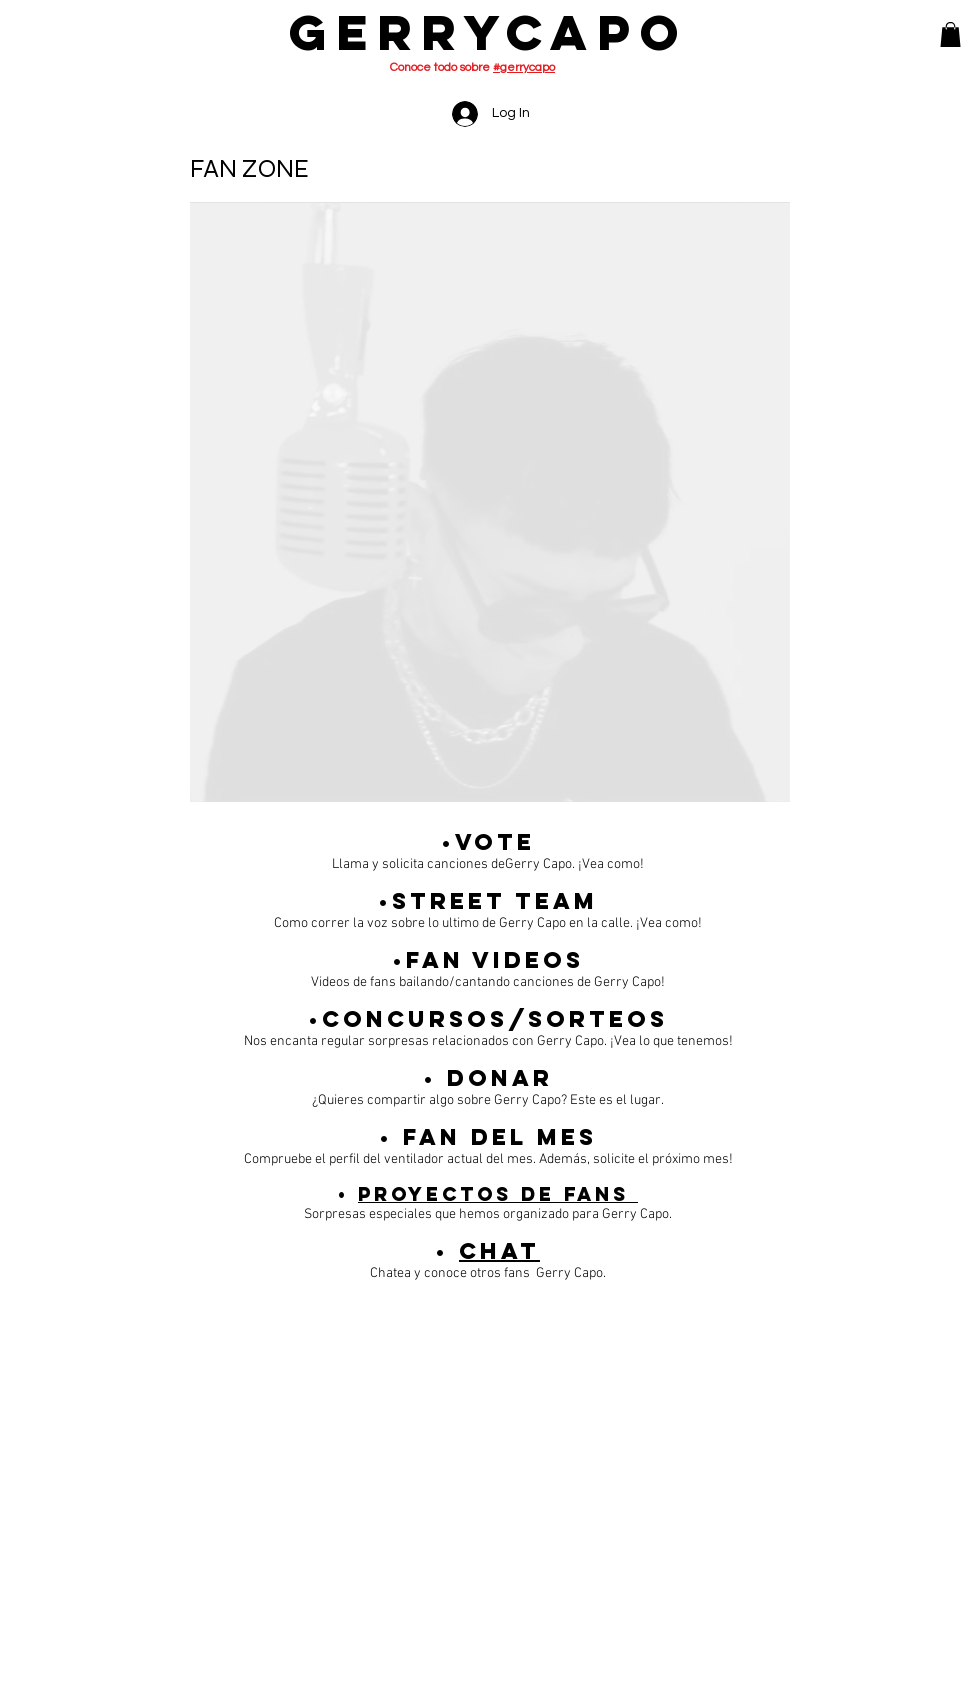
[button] (950, 34)
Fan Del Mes (500, 1137)
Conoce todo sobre (472, 67)
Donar (500, 1078)
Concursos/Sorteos (495, 1019)
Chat (499, 1251)
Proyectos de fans (498, 1194)
